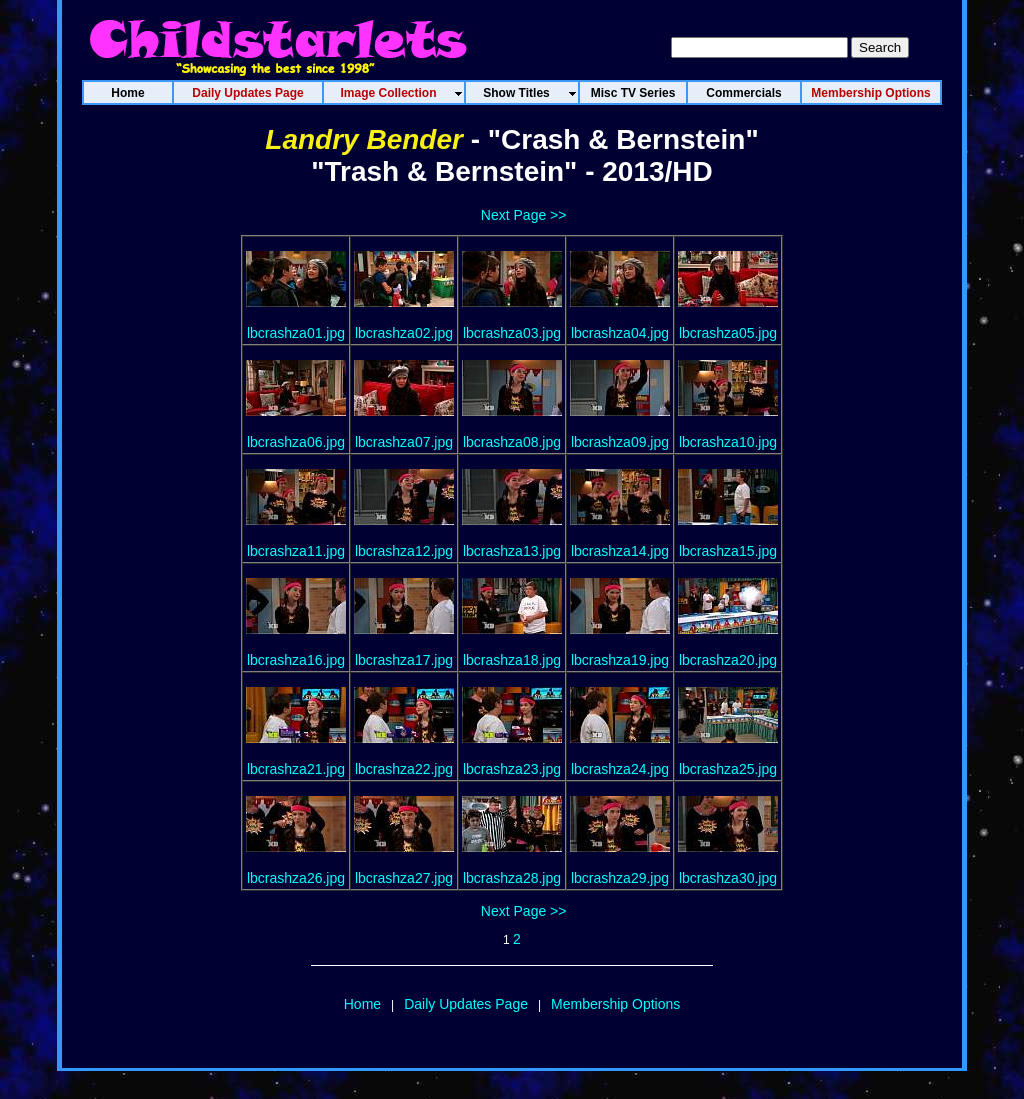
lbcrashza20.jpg (728, 660)
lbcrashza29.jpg (620, 878)
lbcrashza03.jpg (512, 333)
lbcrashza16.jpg (296, 660)
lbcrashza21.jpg (296, 769)
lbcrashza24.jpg (620, 769)
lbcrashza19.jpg (620, 660)
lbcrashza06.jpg (296, 442)
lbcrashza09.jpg (620, 442)
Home (362, 1004)
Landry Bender (364, 139)
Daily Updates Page (466, 1004)
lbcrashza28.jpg (512, 878)
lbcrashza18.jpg (512, 660)
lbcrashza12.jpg (404, 551)
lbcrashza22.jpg (404, 769)
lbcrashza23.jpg (512, 769)
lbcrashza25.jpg (728, 769)
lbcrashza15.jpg (728, 551)
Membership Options (615, 1004)
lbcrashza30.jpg (728, 878)
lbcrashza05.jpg (728, 333)
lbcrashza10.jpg (728, 442)
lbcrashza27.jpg (404, 878)
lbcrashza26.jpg (296, 878)
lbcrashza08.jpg (512, 442)
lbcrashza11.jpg (296, 551)
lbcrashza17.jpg (404, 660)
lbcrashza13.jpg (512, 551)
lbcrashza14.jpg (620, 551)
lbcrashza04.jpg (620, 333)
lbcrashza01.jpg (296, 333)
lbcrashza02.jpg (404, 333)
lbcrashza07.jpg (404, 442)
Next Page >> (524, 215)
